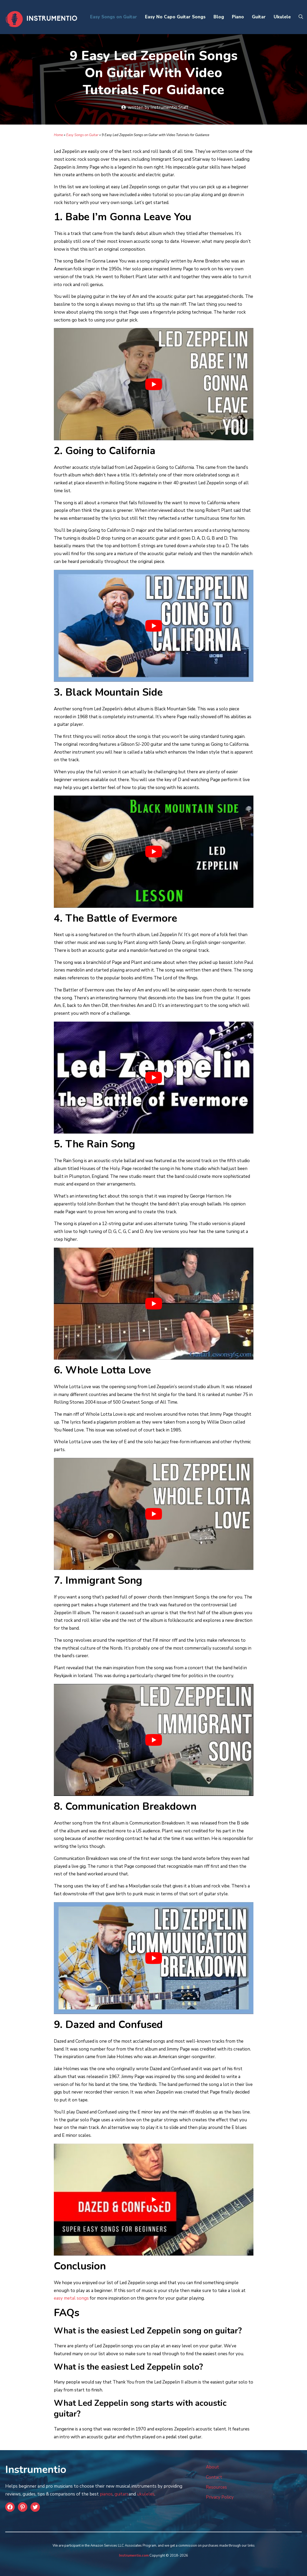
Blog (219, 17)
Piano (238, 17)
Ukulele (282, 17)
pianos (106, 2494)
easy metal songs (71, 2298)
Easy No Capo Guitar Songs (175, 17)
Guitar (259, 17)
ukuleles (145, 2494)
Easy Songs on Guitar (113, 17)
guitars (122, 2494)
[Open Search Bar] (301, 17)
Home (58, 135)
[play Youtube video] (153, 384)
